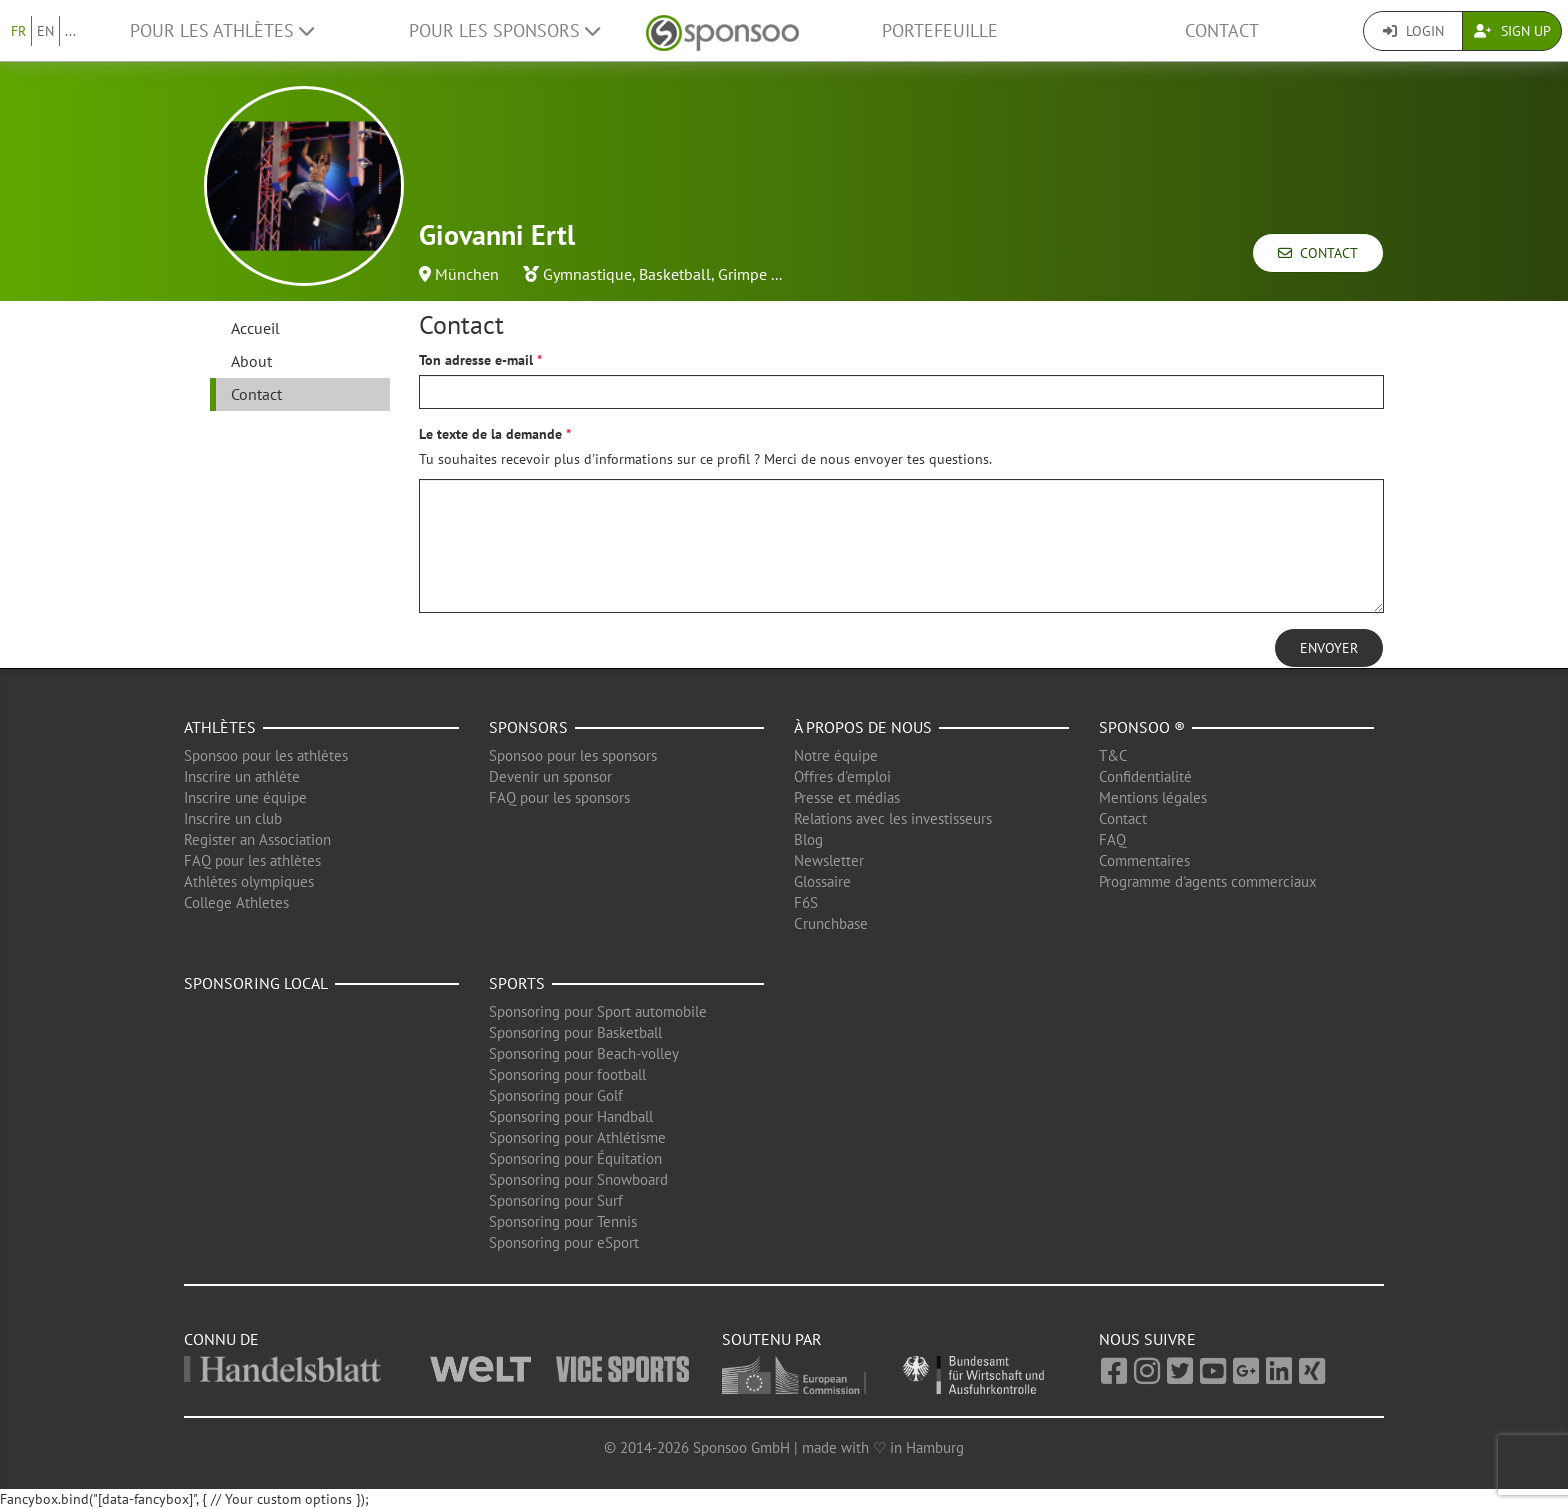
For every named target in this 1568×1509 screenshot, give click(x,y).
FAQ (1112, 839)
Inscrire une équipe (245, 797)
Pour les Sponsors (504, 30)
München (467, 274)
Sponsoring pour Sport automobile (598, 1011)
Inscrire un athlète (242, 776)
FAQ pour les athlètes (252, 860)
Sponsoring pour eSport (564, 1242)
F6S (806, 902)
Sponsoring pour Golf (556, 1095)
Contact (1222, 30)
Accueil (255, 328)
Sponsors (528, 727)
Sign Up (1512, 31)
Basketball (675, 274)
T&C (1113, 755)
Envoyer (1329, 648)
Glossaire (822, 881)
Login (1413, 31)
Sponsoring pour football (567, 1074)
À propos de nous (863, 727)
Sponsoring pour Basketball (575, 1032)
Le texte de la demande (490, 434)
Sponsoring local (256, 983)
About (251, 361)
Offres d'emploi (842, 776)
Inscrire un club (233, 818)
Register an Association (257, 839)
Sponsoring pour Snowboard (578, 1179)
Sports (517, 983)
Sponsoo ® (1142, 727)
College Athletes (236, 902)
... (70, 31)
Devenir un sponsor (550, 776)
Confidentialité (1145, 776)
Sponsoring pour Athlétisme (577, 1137)
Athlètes (220, 727)
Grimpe (742, 274)
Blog (808, 839)
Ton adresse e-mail (476, 360)
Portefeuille (940, 30)
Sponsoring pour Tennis (563, 1221)
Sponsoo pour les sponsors (573, 755)
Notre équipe (836, 755)
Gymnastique (587, 274)
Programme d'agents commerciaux (1208, 881)
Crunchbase (831, 923)
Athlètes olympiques (249, 881)
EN (45, 31)
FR (18, 31)
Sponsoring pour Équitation (575, 1158)
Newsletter (829, 860)
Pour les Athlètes (222, 30)
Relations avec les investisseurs (893, 818)
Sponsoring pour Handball (571, 1116)
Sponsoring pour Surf (556, 1200)
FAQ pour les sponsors (559, 797)
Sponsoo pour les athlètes (266, 755)
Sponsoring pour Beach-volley (584, 1053)
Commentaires (1144, 860)
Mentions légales (1153, 797)
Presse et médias (847, 797)
